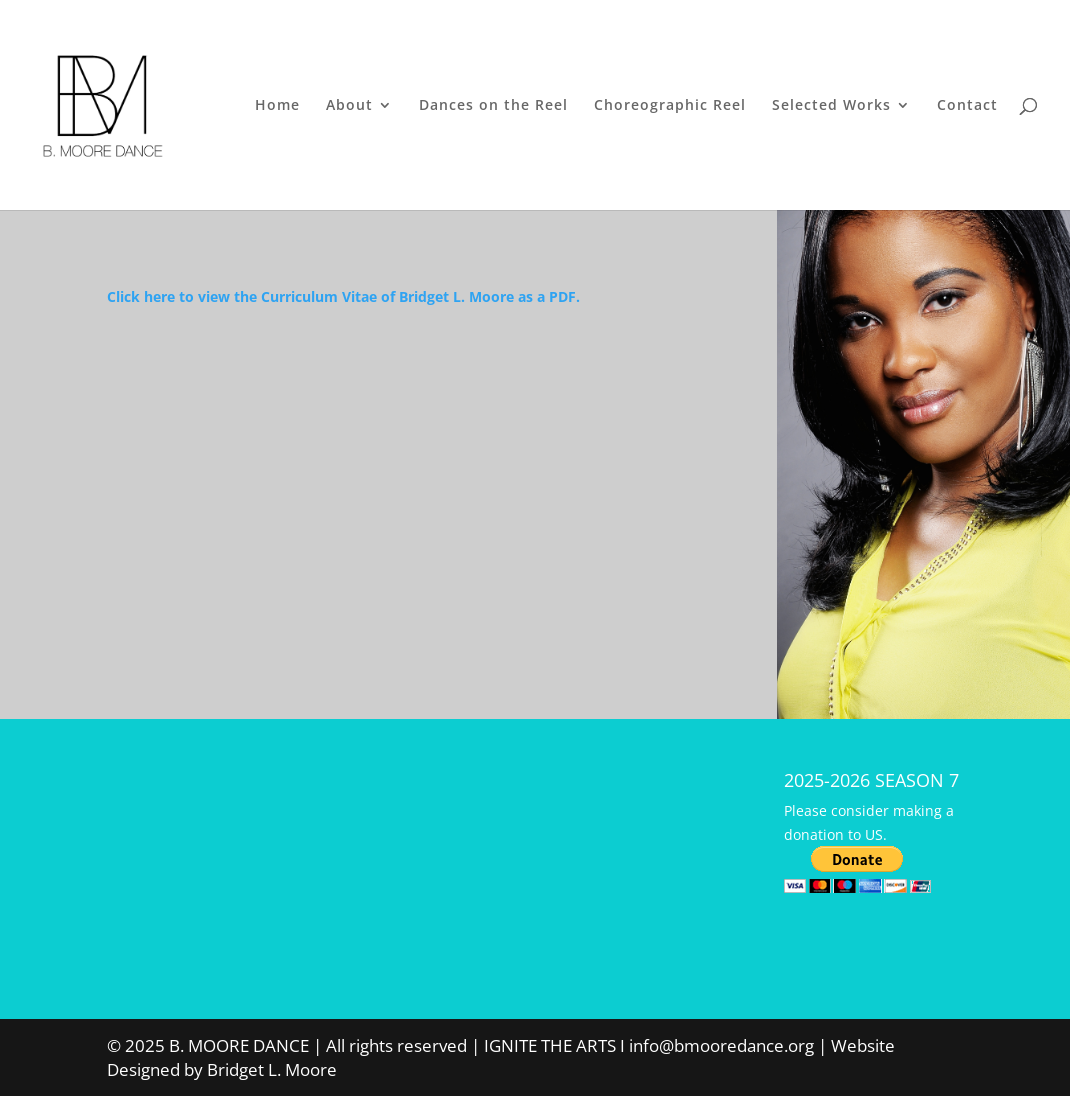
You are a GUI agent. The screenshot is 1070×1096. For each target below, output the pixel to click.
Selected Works (831, 106)
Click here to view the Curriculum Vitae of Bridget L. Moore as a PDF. (343, 296)
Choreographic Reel (670, 106)
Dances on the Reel (493, 106)
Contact (967, 106)
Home (277, 106)
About (349, 106)
